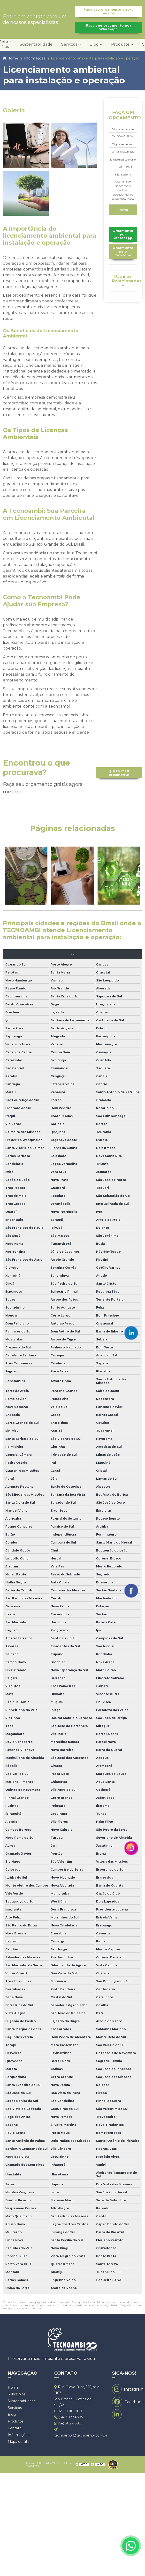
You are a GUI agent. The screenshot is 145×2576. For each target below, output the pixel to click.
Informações (34, 58)
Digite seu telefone (123, 159)
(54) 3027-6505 (68, 2417)
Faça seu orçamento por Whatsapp (108, 27)
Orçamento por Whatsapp (123, 234)
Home (12, 58)
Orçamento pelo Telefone (123, 251)
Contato (15, 2428)
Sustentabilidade (36, 44)
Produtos (120, 44)
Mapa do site (19, 2441)
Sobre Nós (16, 2394)
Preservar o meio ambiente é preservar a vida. (55, 2343)
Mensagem (123, 174)
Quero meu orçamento (118, 772)
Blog (94, 44)
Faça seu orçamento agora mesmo (109, 11)
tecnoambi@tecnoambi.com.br (78, 2432)
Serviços (69, 44)
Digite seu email (123, 144)
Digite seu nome (123, 129)
